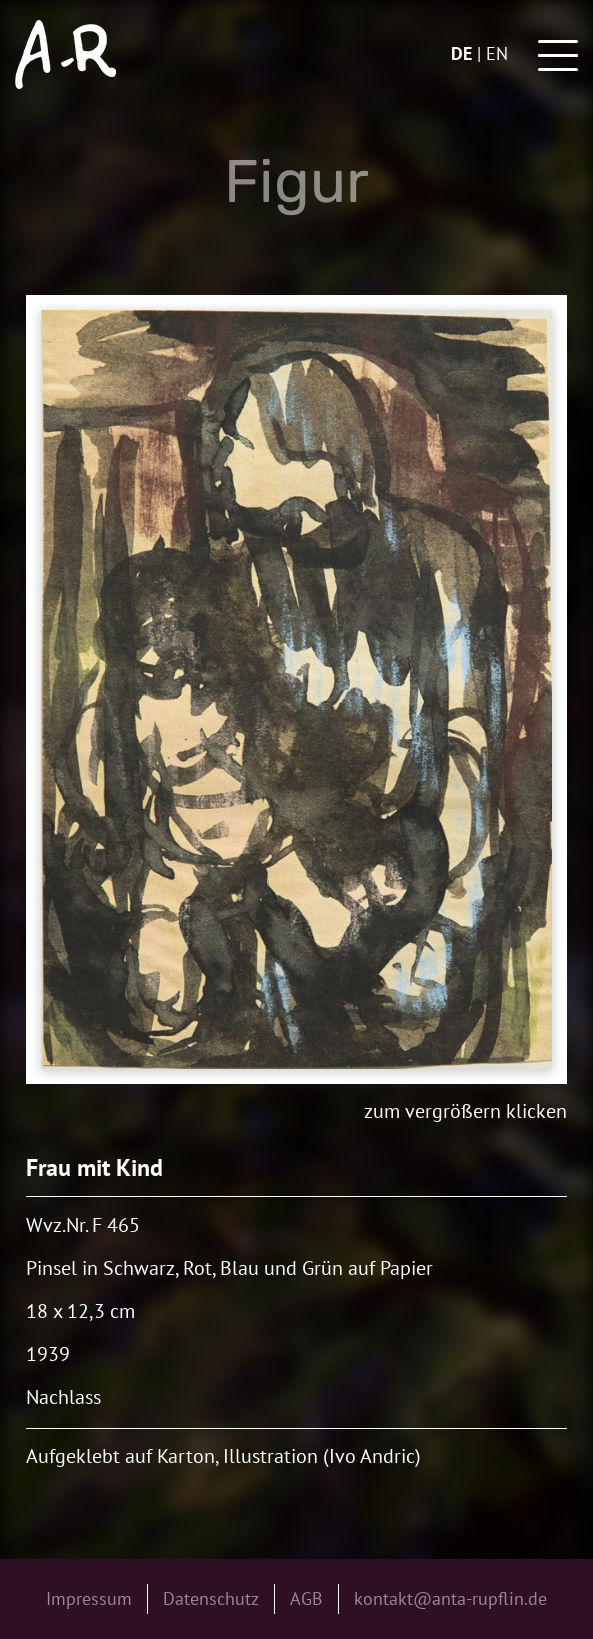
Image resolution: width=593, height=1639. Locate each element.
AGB (306, 1598)
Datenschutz (211, 1598)
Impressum (89, 1598)
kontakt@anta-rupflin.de (450, 1598)
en (497, 53)
